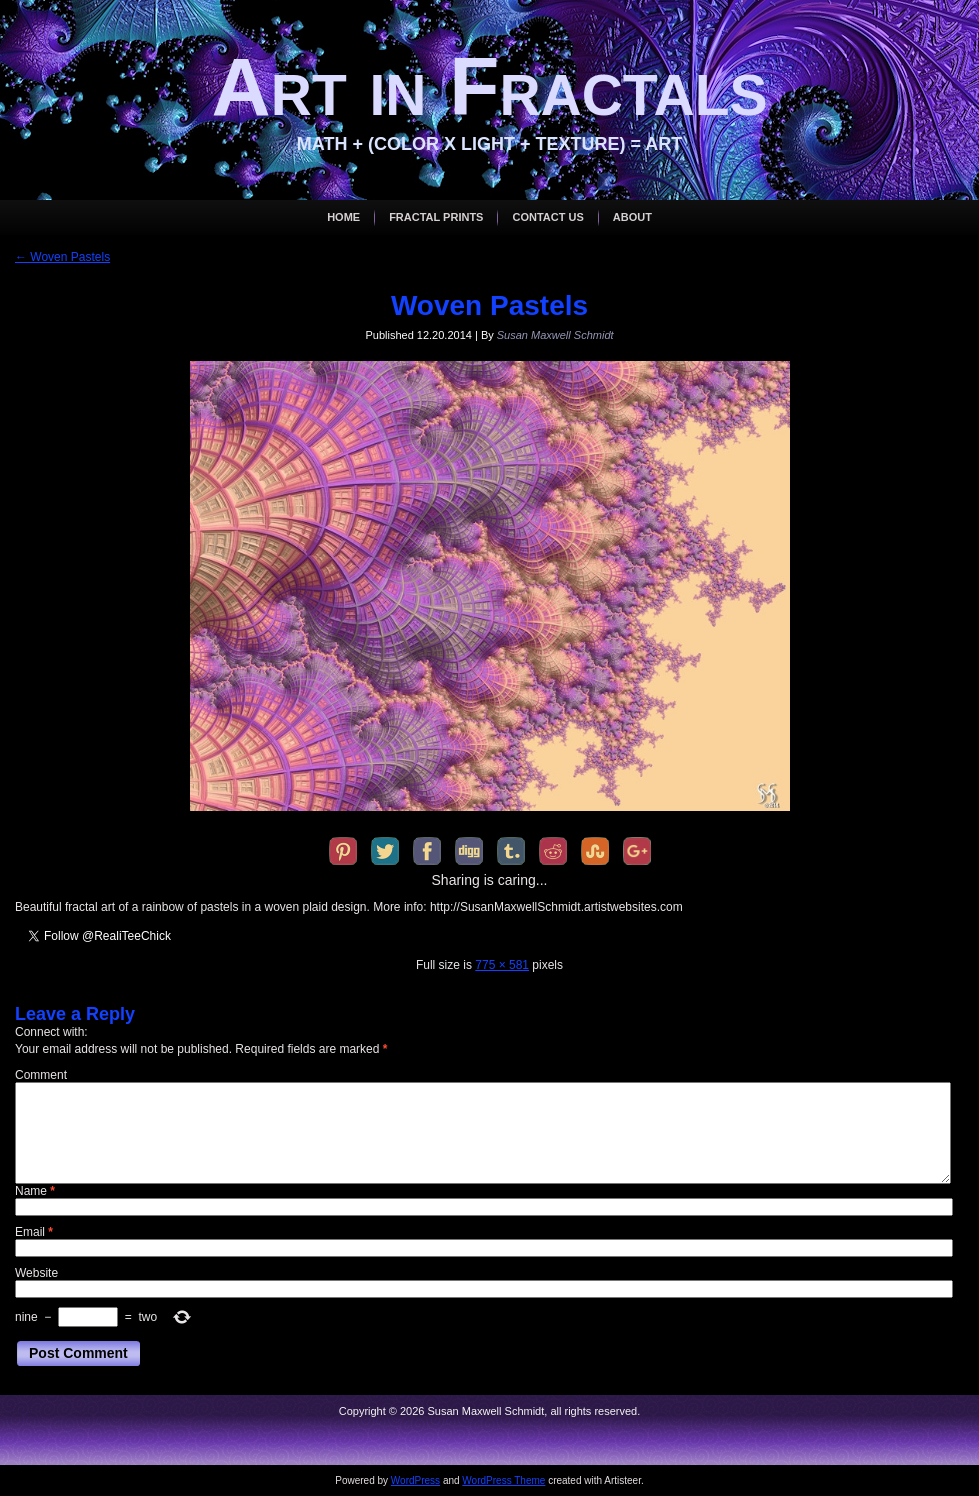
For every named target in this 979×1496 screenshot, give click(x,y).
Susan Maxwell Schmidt (555, 335)
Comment (41, 1075)
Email (34, 1232)
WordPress (415, 1480)
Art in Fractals (490, 86)
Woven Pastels (62, 257)
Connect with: (51, 1032)
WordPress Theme (503, 1480)
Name (35, 1191)
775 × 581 (502, 965)
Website (36, 1273)
